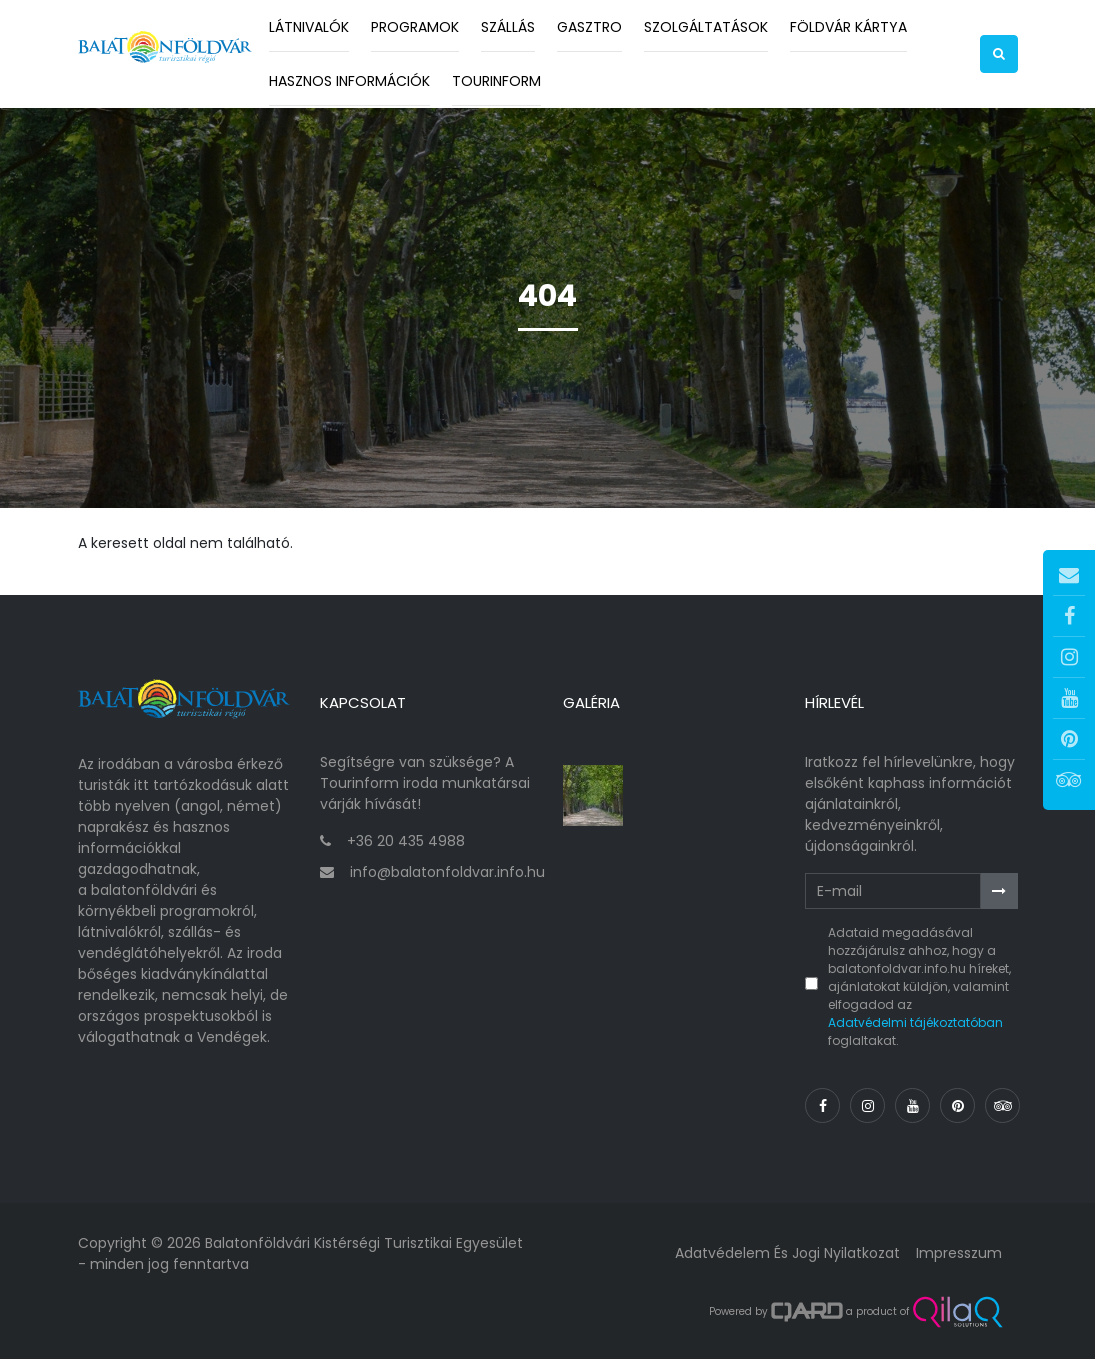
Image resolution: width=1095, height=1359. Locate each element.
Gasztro (589, 27)
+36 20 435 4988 (406, 841)
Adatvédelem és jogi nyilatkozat (787, 1253)
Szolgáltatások (706, 27)
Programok (415, 27)
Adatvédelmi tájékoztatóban (915, 1022)
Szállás (508, 27)
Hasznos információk (349, 81)
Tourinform (496, 81)
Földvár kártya (848, 27)
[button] (999, 54)
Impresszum (959, 1253)
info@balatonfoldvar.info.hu (447, 872)
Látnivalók (309, 27)
